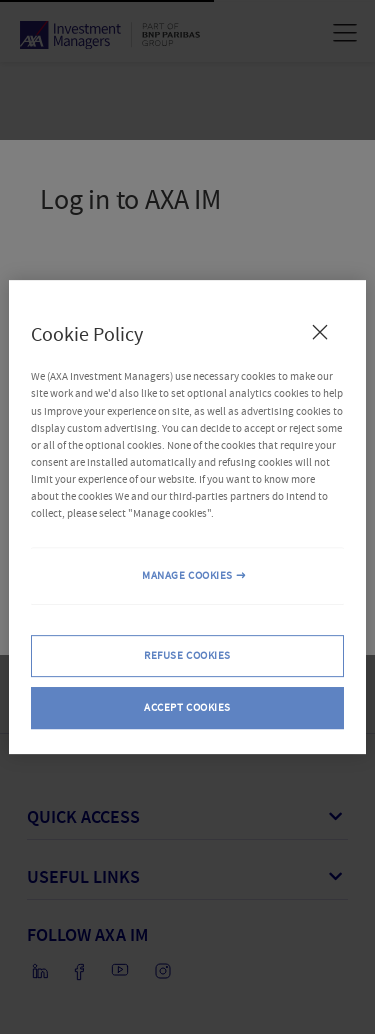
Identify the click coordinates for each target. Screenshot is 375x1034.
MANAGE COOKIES (187, 575)
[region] (187, 517)
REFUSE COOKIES (187, 655)
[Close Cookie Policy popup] (320, 332)
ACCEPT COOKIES (187, 707)
